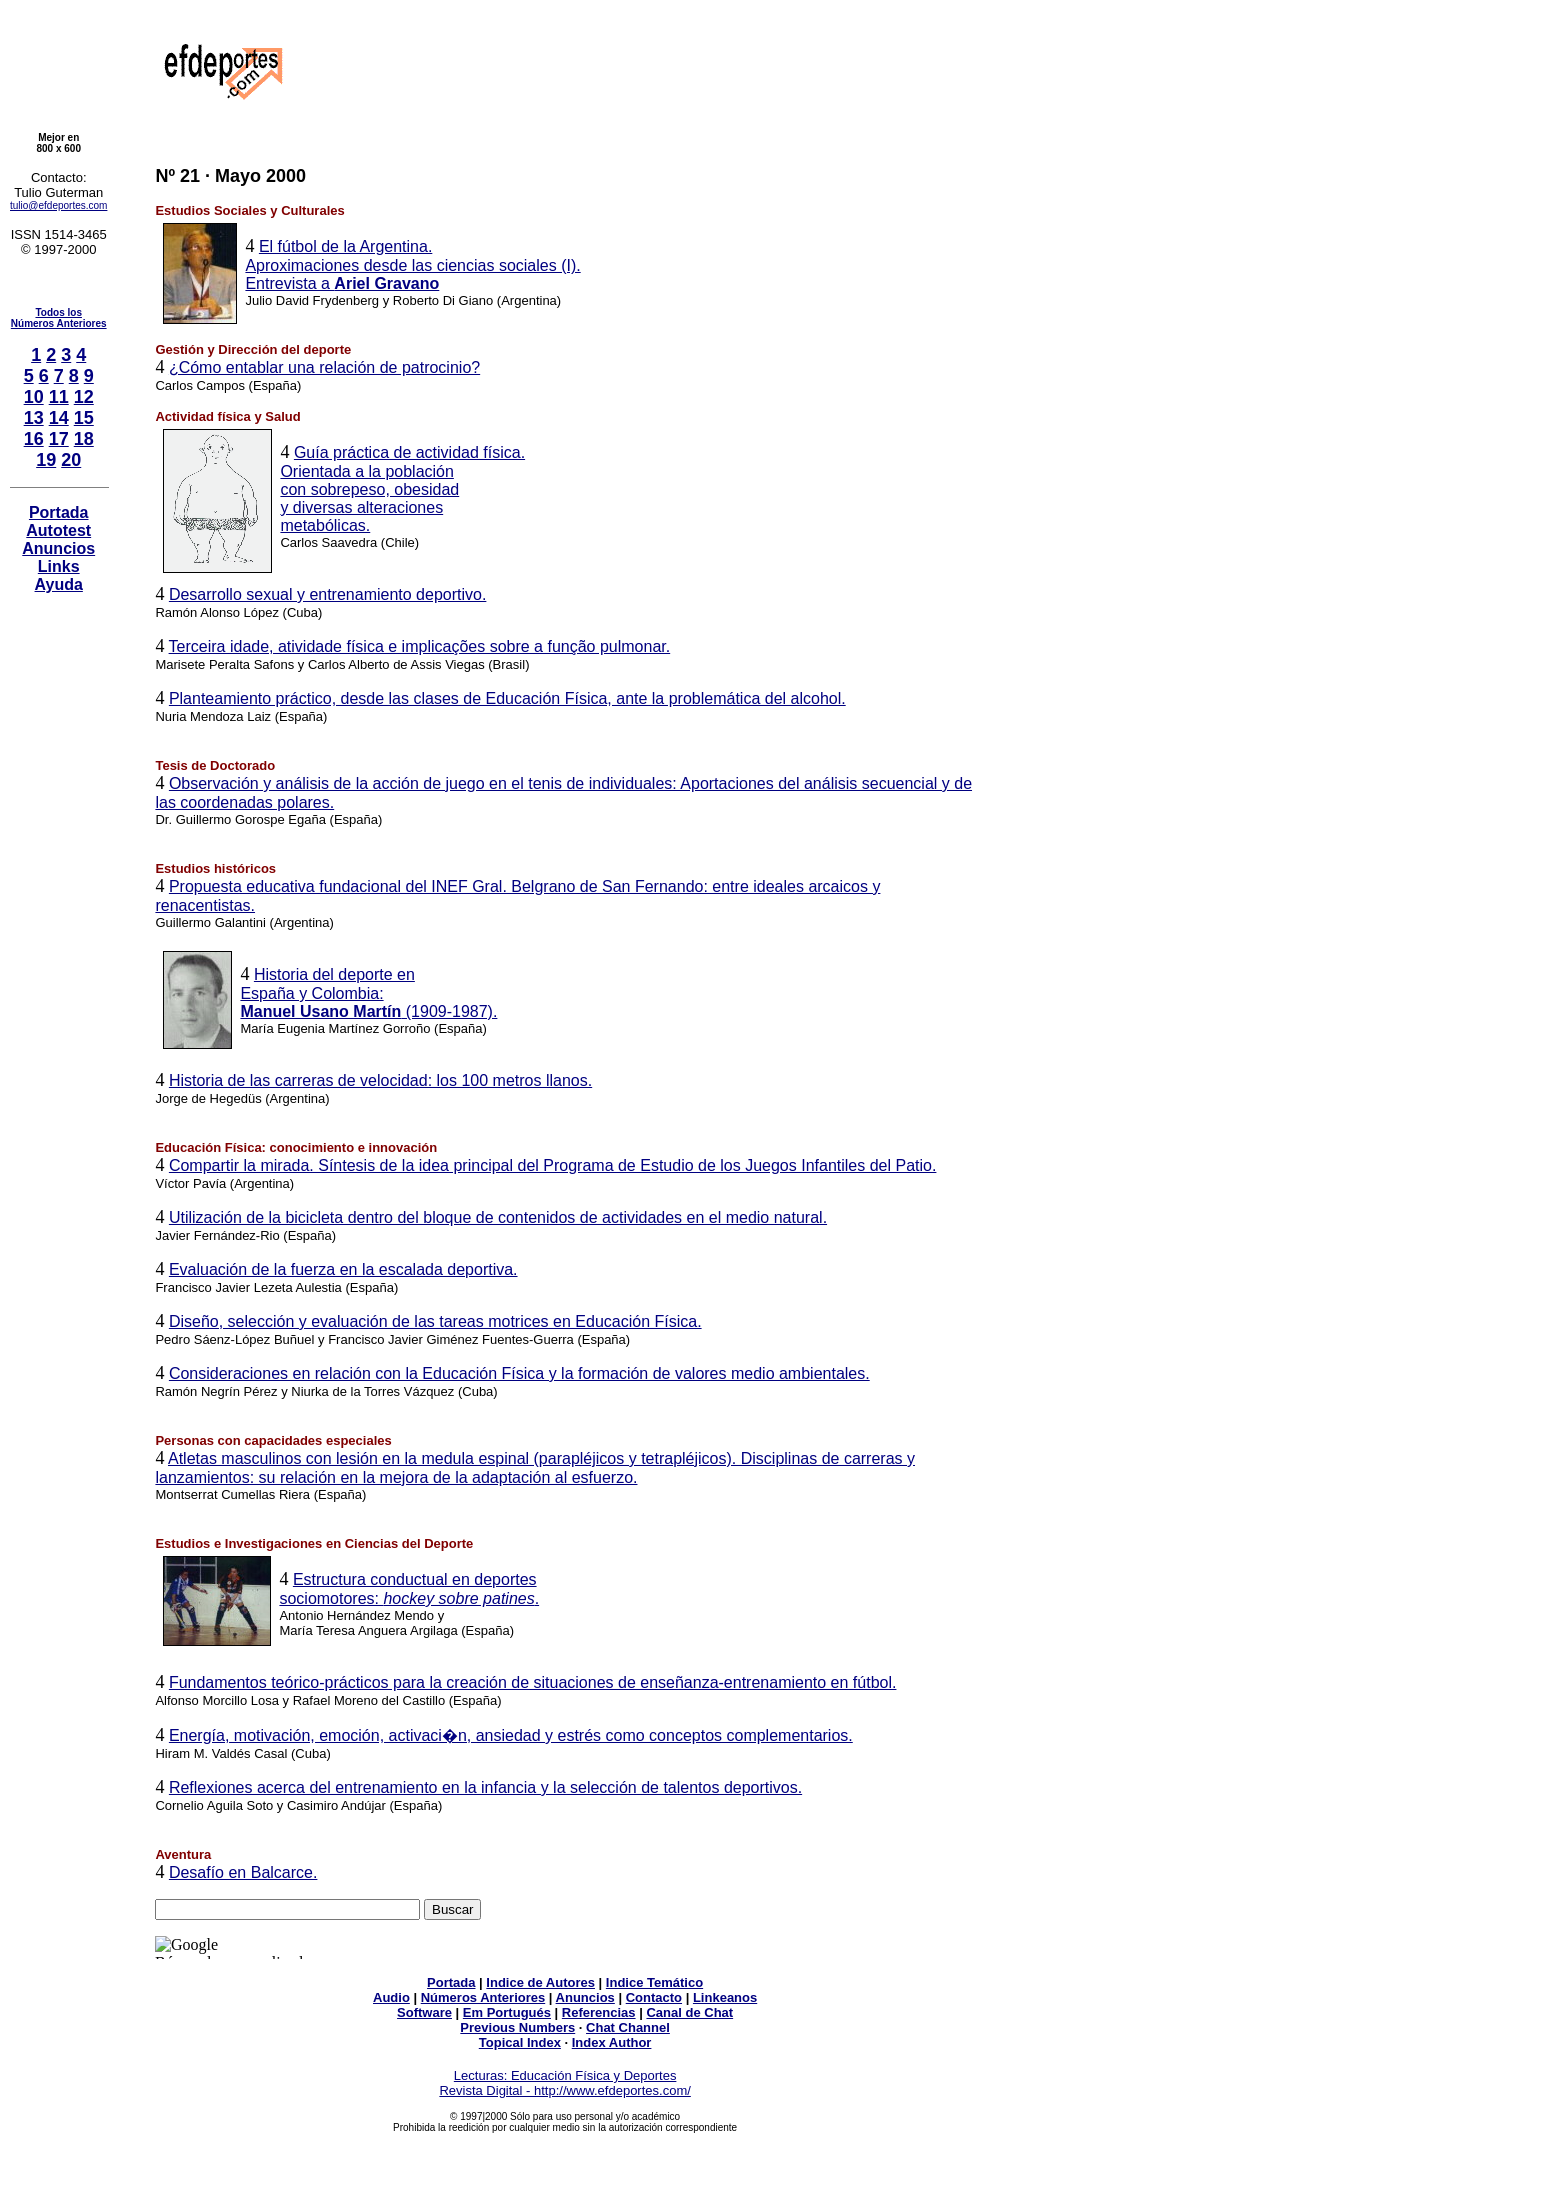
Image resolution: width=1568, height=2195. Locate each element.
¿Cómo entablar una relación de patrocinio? (324, 367)
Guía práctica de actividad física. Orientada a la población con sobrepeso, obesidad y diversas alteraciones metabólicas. (402, 489)
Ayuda (59, 584)
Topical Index (520, 2042)
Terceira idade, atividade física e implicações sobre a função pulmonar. (420, 646)
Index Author (612, 2042)
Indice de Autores (540, 1982)
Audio (391, 1997)
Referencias (599, 2012)
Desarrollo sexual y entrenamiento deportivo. (328, 594)
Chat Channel (628, 2027)
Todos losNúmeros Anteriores (59, 318)
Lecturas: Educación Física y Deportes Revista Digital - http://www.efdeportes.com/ (564, 2083)
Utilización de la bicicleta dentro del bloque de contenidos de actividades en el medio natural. (498, 1217)
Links (59, 566)
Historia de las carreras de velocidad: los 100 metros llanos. (380, 1080)
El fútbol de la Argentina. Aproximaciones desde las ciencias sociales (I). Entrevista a (412, 265)
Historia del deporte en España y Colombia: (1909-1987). (368, 993)
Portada (59, 512)
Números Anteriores (483, 1997)
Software (424, 2012)
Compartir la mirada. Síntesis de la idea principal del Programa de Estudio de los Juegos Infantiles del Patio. (553, 1165)
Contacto (654, 1997)
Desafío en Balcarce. (243, 1872)
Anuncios (58, 548)
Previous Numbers (517, 2027)
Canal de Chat (689, 2012)
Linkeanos (725, 1997)
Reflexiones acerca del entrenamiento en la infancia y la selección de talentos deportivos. (485, 1787)
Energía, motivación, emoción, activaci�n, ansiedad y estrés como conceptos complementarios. (511, 1735)
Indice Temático (654, 1982)
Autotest (58, 530)
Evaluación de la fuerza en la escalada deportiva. (343, 1269)
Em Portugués (507, 2012)
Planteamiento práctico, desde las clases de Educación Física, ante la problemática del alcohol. (507, 698)
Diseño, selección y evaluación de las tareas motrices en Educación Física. (435, 1321)
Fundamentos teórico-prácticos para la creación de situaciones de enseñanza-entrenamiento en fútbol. (533, 1682)
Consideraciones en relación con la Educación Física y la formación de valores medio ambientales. (519, 1373)
